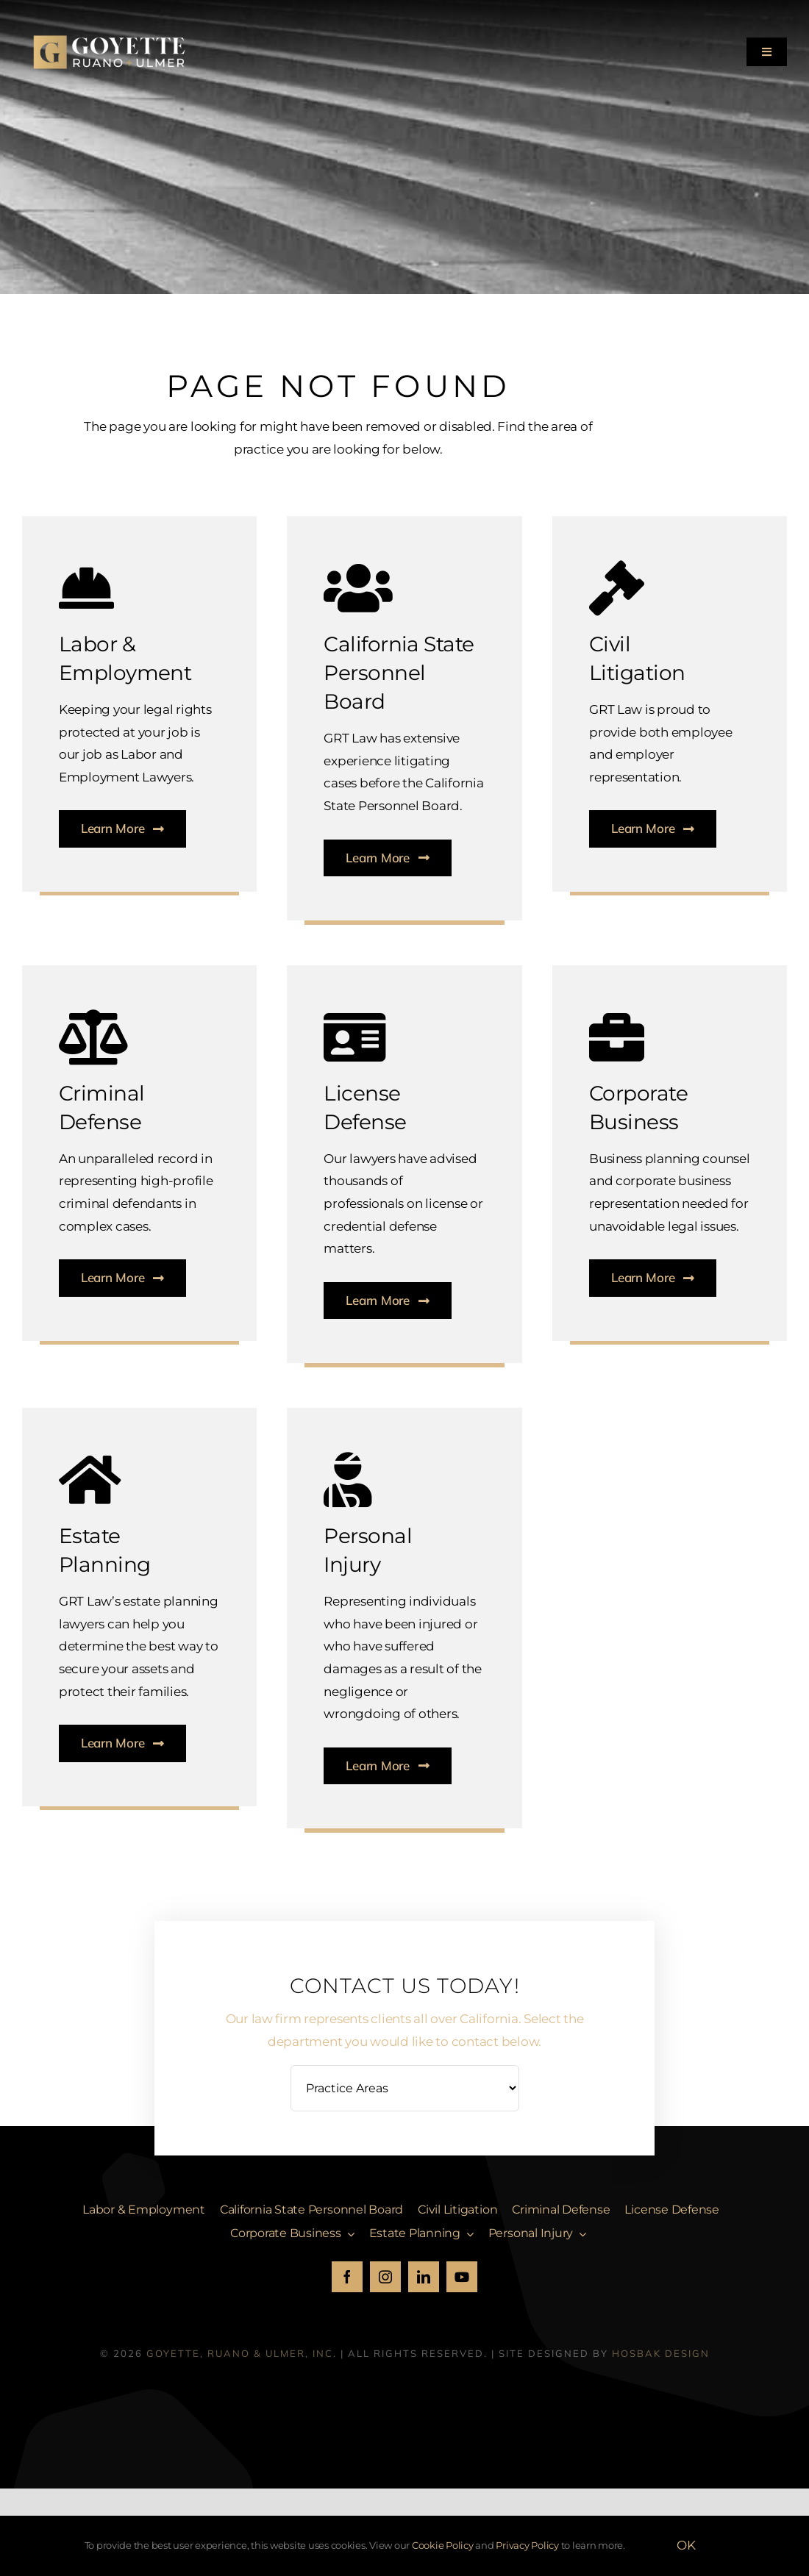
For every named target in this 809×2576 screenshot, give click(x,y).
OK (686, 2545)
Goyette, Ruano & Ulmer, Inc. (241, 2353)
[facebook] (347, 2276)
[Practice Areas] (405, 2088)
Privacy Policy (527, 2545)
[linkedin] (423, 2276)
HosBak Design (661, 2353)
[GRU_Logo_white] (110, 29)
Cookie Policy (443, 2545)
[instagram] (385, 2276)
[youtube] (461, 2276)
